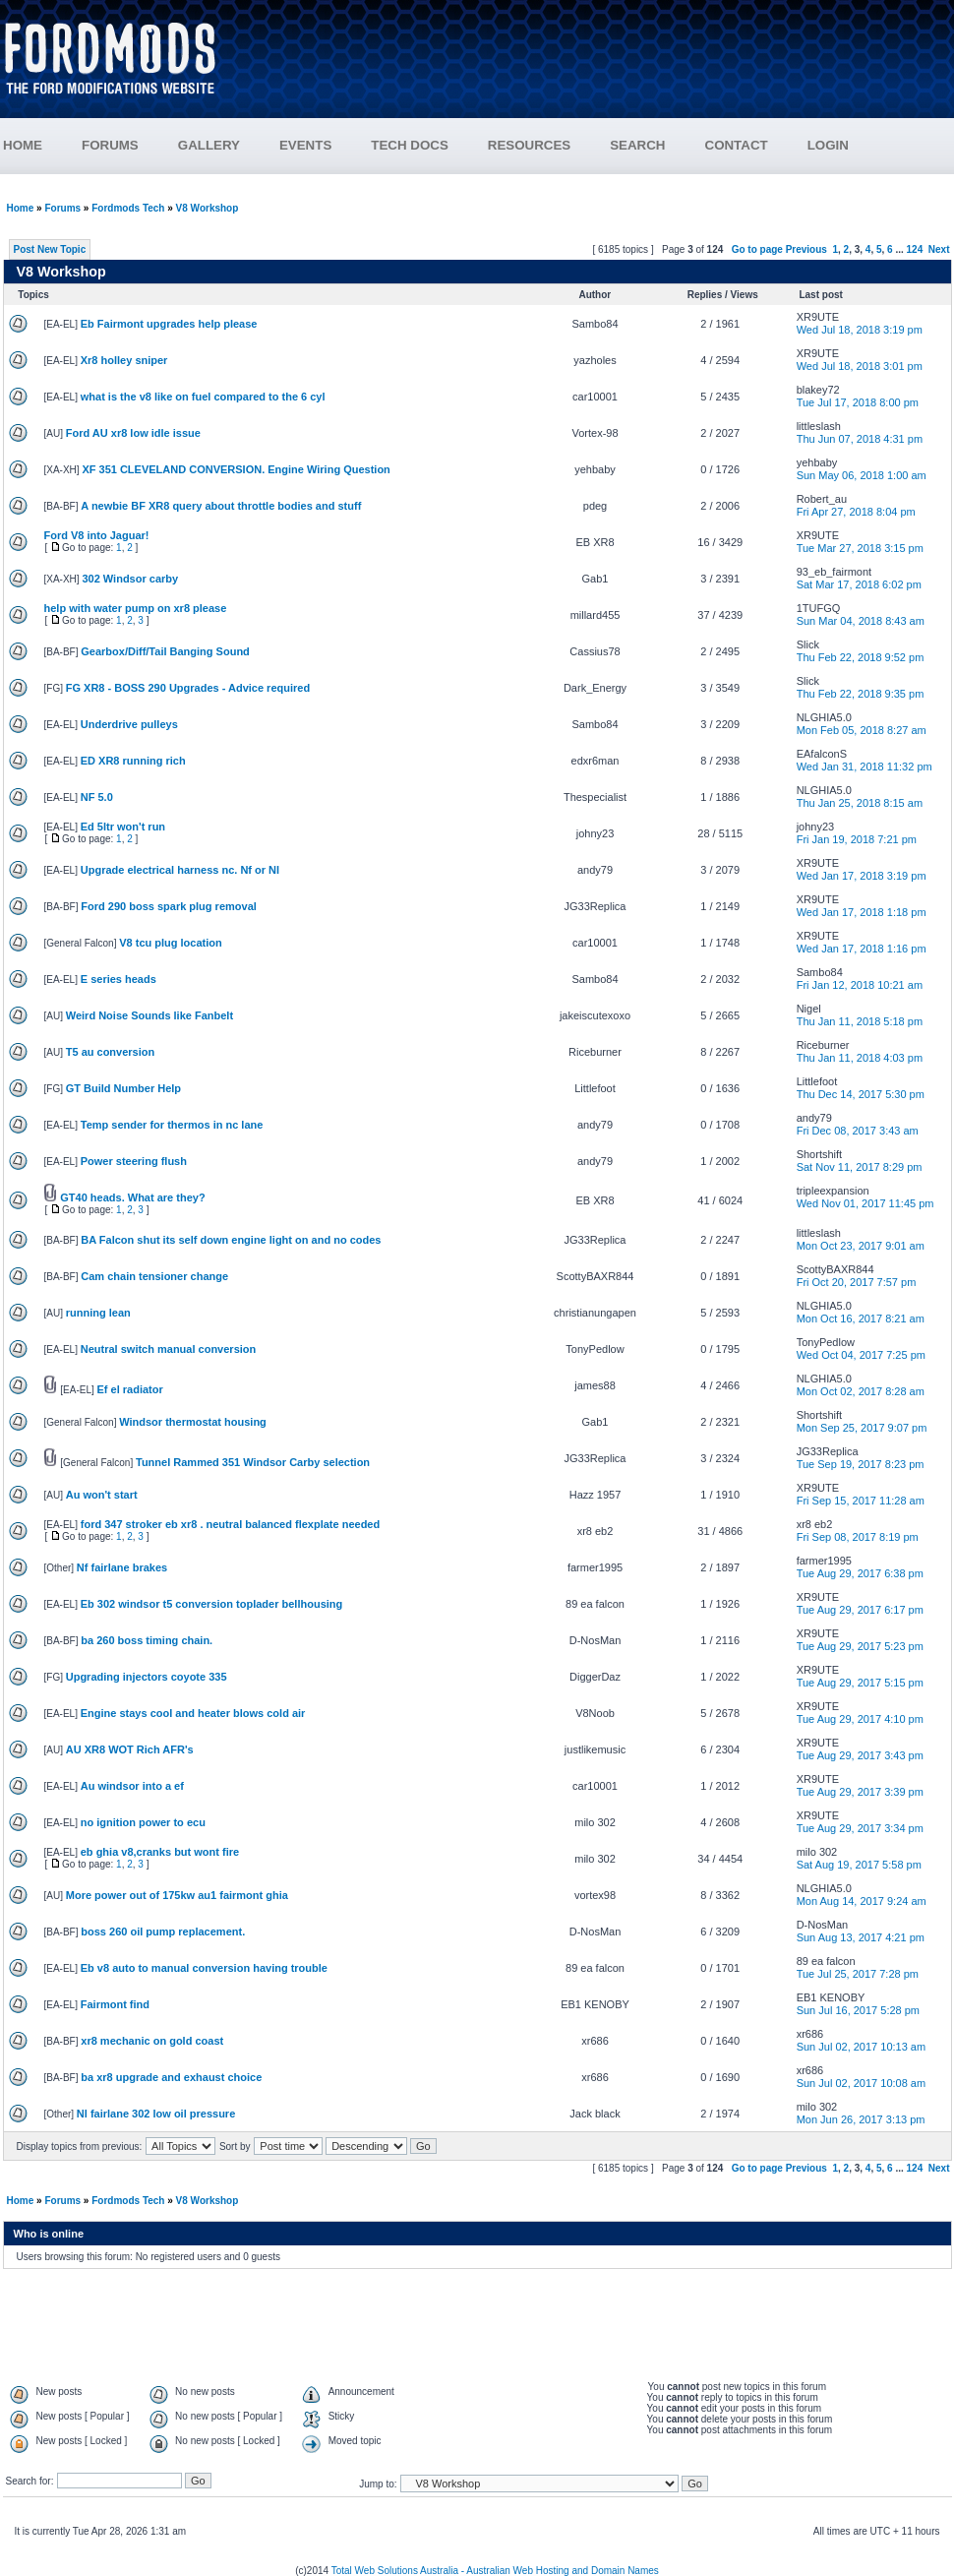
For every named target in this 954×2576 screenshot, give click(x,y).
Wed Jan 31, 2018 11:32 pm (864, 766)
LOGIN (828, 145)
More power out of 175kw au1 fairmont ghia (177, 1895)
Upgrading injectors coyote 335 (146, 1677)
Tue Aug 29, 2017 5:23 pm (860, 1646)
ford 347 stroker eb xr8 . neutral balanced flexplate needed (230, 1524)
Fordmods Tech (127, 208)
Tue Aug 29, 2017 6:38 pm (860, 1573)
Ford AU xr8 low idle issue (133, 433)
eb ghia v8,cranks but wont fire (160, 1852)
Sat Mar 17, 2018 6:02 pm (859, 584)
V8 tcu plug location (170, 943)
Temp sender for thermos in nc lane (172, 1125)
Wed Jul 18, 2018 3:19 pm (860, 330)
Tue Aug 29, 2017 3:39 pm (860, 1792)
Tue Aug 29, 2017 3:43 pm (860, 1755)
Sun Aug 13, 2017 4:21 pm (860, 1937)
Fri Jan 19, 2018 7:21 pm (857, 839)
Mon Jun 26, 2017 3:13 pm (861, 2119)
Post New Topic (50, 249)
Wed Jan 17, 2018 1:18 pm (861, 912)
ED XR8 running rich (133, 761)
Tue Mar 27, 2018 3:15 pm (860, 548)
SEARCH (637, 145)
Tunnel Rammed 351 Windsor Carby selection (253, 1462)
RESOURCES (549, 145)
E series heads (118, 979)
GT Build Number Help (123, 1088)
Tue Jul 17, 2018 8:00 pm (858, 402)
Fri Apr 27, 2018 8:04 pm (856, 512)
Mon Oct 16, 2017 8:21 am (860, 1318)
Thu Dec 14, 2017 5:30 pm (860, 1094)
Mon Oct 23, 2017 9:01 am (860, 1246)
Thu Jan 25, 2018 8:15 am (860, 803)
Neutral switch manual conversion (169, 1349)
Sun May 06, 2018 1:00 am (861, 475)
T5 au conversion (110, 1052)
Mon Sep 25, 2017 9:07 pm (862, 1428)
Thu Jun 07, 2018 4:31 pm (860, 439)
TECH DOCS (409, 145)
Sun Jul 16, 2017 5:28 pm (858, 2010)
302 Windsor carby (130, 578)
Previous (806, 249)
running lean (98, 1313)
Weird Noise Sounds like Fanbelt (149, 1015)
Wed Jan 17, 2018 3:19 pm (861, 876)
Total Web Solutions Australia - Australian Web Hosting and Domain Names (495, 2570)
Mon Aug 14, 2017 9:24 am (861, 1901)
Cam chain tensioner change (154, 1276)
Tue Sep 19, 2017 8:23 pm (860, 1464)
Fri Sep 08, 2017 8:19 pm (858, 1537)
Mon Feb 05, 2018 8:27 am (861, 730)
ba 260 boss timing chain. (146, 1640)
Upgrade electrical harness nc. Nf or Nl (180, 870)
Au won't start (102, 1495)
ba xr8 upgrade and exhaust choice (171, 2077)
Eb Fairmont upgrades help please (169, 324)
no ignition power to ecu (143, 1822)
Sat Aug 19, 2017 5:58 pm (859, 1865)
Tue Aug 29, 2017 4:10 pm (860, 1719)
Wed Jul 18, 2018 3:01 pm (860, 366)
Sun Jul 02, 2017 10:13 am (861, 2047)
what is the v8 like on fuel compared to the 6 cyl (203, 396)
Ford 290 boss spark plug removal (169, 906)
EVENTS (325, 145)
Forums (62, 208)
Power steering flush (134, 1161)
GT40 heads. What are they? (132, 1197)
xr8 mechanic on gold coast (152, 2041)
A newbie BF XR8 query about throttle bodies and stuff (221, 506)
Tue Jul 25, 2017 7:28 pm (858, 1974)
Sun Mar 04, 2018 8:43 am (860, 621)
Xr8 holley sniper (124, 360)
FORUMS (130, 145)
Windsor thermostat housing (193, 1422)
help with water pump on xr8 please (135, 608)
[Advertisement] (596, 66)
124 (915, 249)
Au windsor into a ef (132, 1786)
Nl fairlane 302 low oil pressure (156, 2113)
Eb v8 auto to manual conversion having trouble (204, 1968)
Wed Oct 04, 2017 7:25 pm (861, 1355)
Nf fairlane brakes (122, 1567)
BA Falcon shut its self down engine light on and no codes (231, 1240)
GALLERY (209, 145)
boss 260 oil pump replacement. (163, 1931)
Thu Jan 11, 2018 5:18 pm (860, 1021)
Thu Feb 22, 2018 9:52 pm (860, 657)
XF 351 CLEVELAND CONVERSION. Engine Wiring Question (235, 469)
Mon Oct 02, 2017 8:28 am (860, 1391)
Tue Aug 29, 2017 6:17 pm (860, 1610)
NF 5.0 (97, 797)
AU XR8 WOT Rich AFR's (130, 1749)
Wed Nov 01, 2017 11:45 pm (865, 1203)
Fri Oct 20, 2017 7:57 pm (857, 1282)
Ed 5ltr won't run (123, 826)
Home (20, 208)
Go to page (757, 249)
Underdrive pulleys (129, 724)
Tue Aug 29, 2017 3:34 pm (860, 1828)
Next (939, 249)
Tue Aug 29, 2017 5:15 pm (860, 1682)
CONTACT (736, 145)
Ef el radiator (130, 1389)
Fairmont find (115, 2004)
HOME (22, 145)
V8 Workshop (207, 208)
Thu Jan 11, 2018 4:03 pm (860, 1058)
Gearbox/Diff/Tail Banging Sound (165, 651)
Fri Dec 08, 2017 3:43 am (858, 1130)
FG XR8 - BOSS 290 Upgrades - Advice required (188, 688)
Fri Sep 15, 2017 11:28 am (860, 1500)
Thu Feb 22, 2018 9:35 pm (860, 694)
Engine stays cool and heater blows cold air (193, 1713)
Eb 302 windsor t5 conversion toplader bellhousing (212, 1604)
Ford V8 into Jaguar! (96, 535)
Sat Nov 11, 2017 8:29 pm (860, 1167)
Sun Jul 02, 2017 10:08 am (861, 2083)
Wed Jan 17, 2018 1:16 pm (861, 948)
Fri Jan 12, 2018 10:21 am (860, 985)
